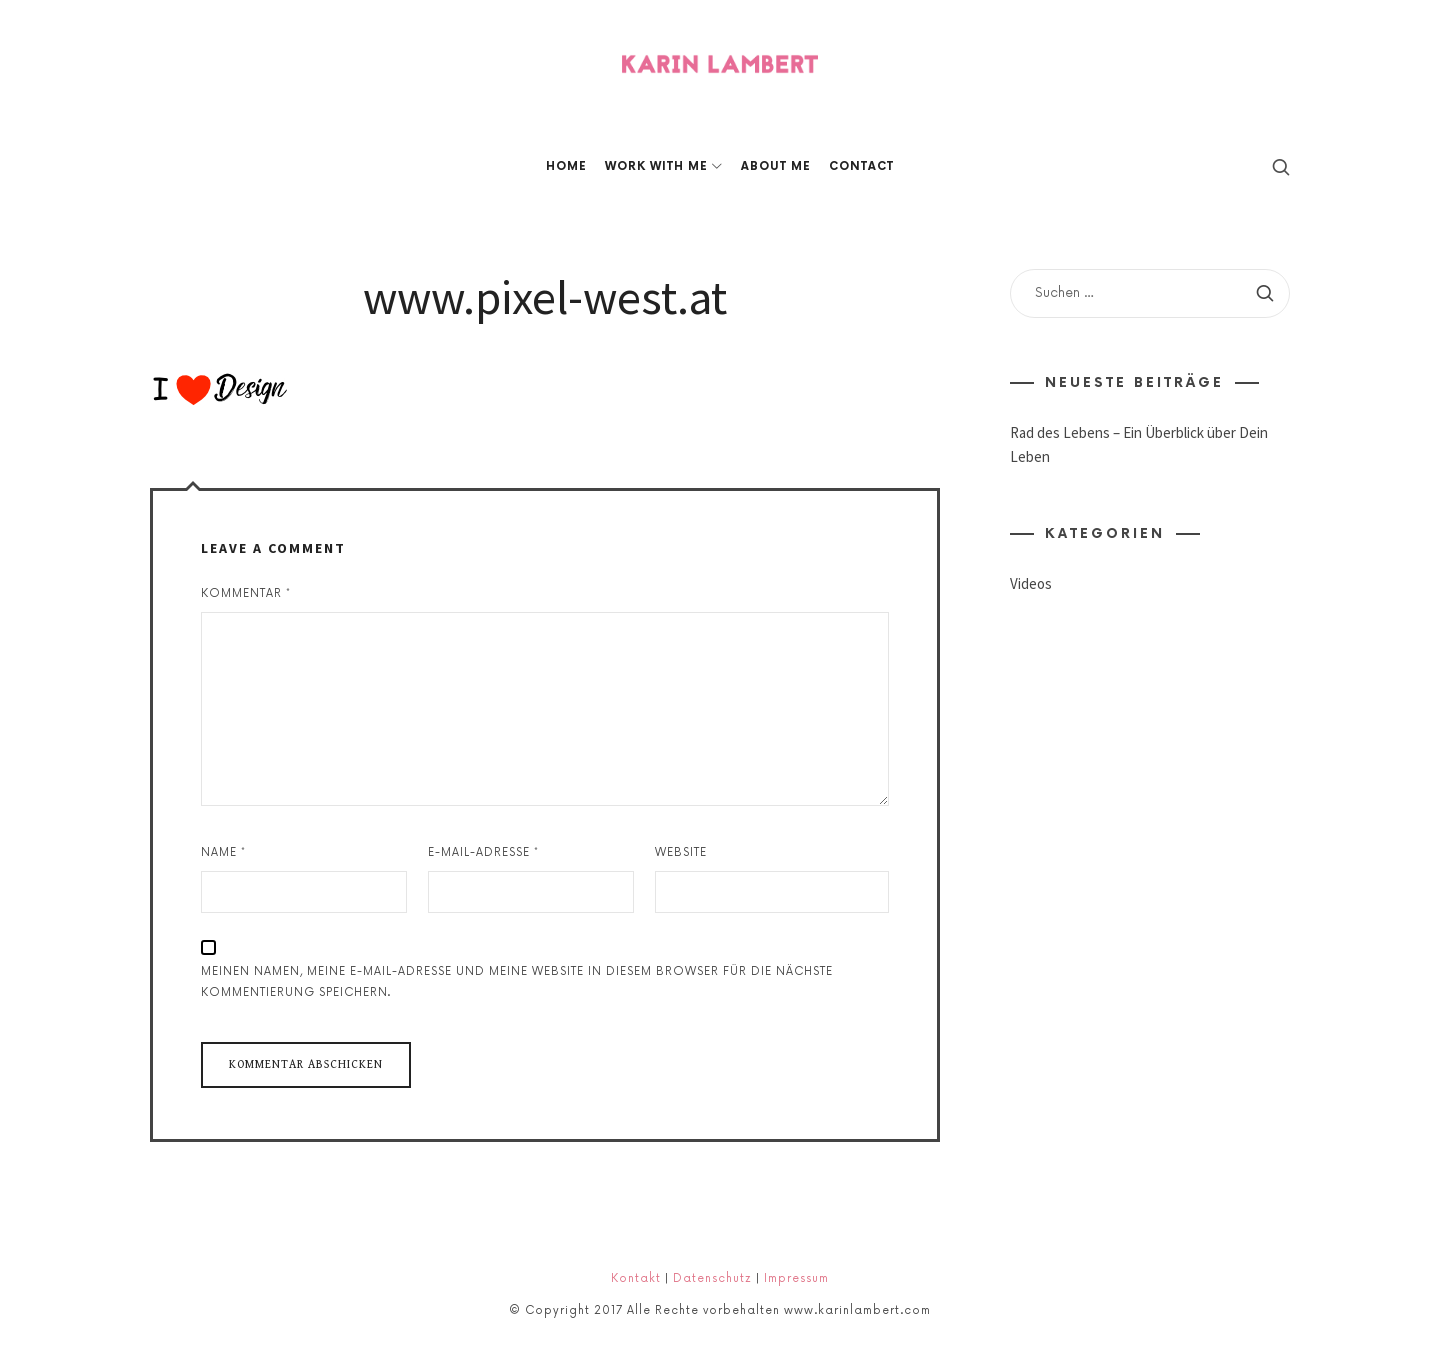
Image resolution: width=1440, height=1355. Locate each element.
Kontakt (636, 1278)
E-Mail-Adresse (483, 852)
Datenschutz (712, 1278)
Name (223, 852)
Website (681, 852)
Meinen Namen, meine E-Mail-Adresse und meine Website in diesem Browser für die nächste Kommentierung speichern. (517, 982)
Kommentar (246, 593)
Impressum (796, 1278)
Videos (1031, 584)
